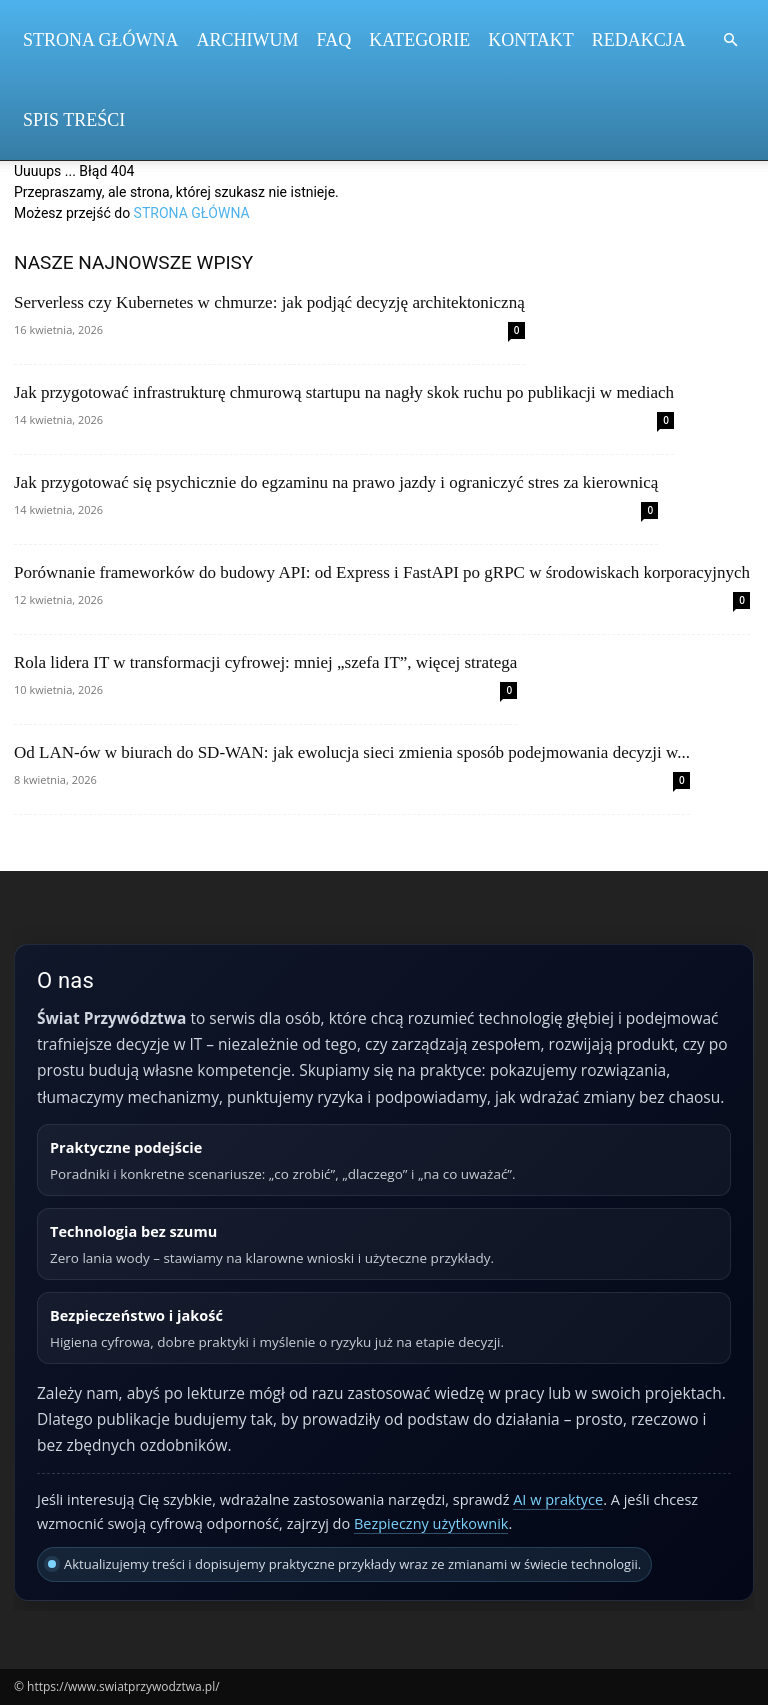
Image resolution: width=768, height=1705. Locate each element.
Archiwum (248, 40)
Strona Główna (101, 40)
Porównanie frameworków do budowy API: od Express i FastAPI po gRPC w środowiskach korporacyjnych (382, 572)
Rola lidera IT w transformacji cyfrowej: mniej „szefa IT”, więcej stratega (265, 662)
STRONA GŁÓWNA (192, 213)
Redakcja (639, 40)
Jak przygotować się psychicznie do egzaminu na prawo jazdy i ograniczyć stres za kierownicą (336, 482)
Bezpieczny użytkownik (431, 1523)
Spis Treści (74, 120)
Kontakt (531, 40)
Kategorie (419, 40)
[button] (730, 40)
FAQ (334, 40)
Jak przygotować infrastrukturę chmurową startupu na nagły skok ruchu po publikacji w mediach (344, 392)
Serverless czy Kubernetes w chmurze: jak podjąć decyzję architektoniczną (269, 302)
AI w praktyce (558, 1499)
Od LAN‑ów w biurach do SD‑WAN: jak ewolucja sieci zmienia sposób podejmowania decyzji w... (352, 752)
